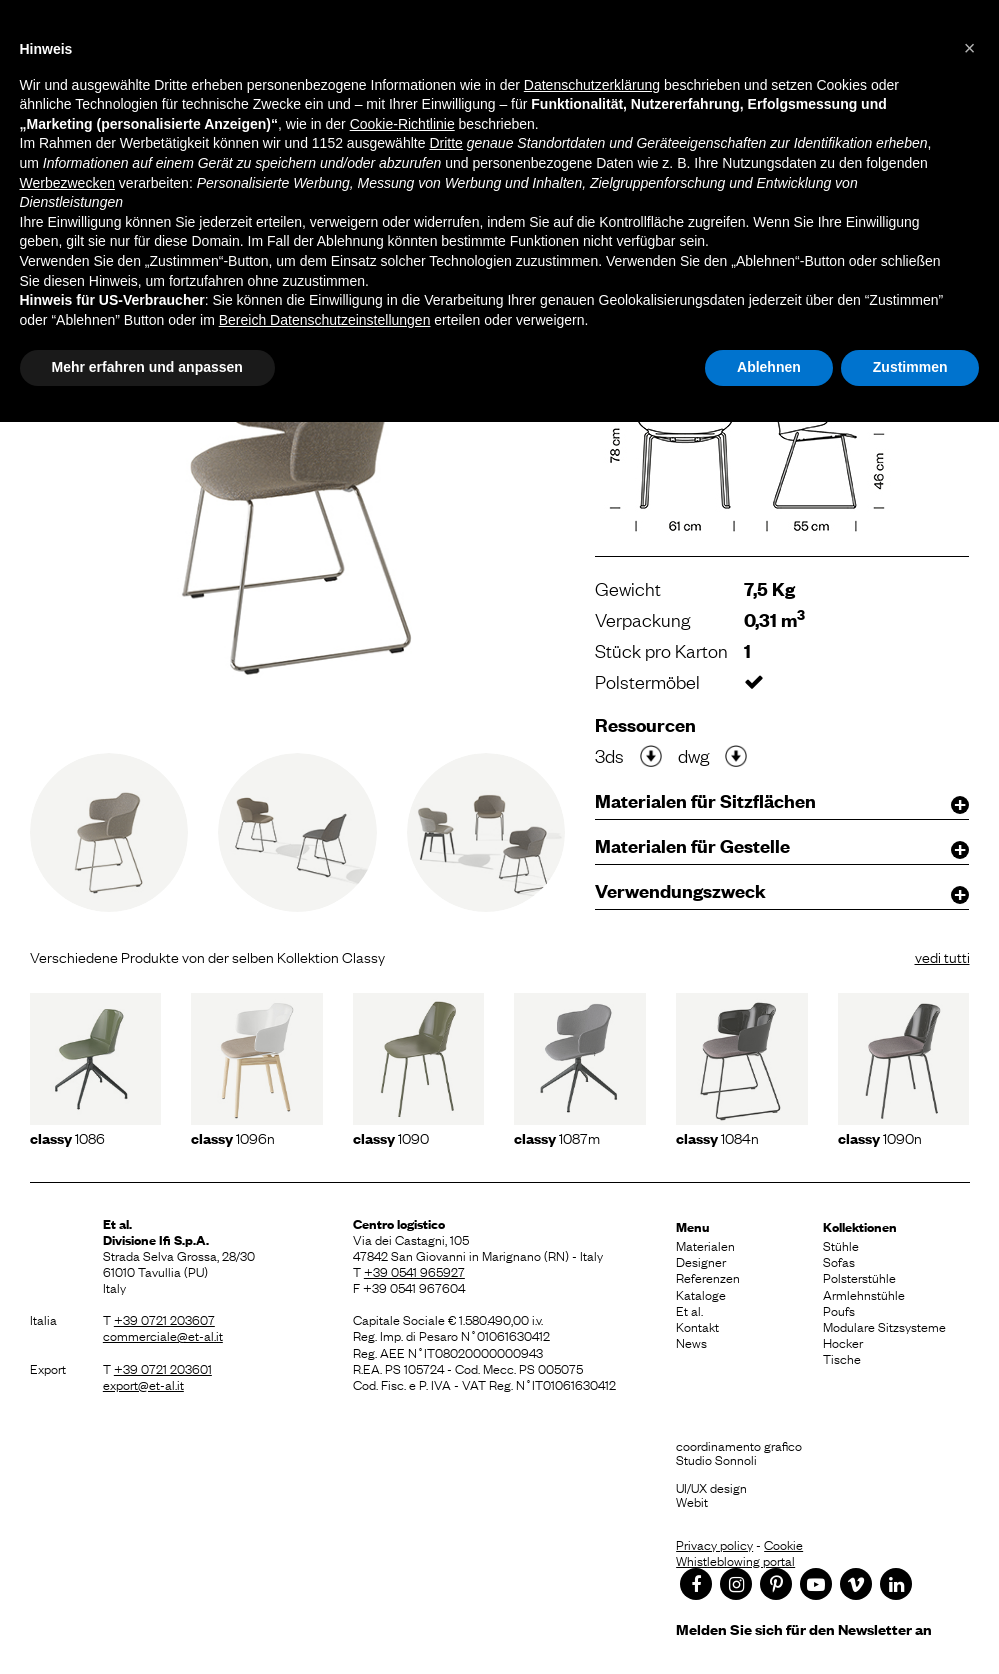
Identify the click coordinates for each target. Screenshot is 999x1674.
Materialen (705, 1245)
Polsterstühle (859, 1277)
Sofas (839, 1261)
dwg (693, 755)
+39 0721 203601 (163, 1368)
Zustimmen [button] (910, 367)
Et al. (689, 1310)
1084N (717, 1137)
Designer (701, 1261)
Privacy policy (714, 1544)
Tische (842, 1358)
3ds (609, 755)
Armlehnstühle (864, 1294)
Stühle (841, 1245)
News (691, 1342)
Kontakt (697, 1326)
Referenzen (708, 1277)
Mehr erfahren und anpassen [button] (147, 367)
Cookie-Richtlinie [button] (402, 124)
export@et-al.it (143, 1384)
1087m (557, 1137)
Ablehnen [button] (769, 367)
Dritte (445, 143)
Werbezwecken (67, 183)
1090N (880, 1137)
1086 (67, 1137)
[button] (970, 48)
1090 (391, 1137)
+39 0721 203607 (164, 1319)
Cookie (783, 1544)
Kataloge (701, 1294)
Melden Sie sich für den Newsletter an (804, 1628)
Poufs (839, 1310)
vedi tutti (942, 956)
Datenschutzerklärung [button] (592, 85)
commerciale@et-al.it (163, 1335)
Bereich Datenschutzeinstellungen (325, 320)
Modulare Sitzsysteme (884, 1326)
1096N (233, 1137)
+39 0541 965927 (414, 1271)
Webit (692, 1501)
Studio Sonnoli (716, 1459)
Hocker (843, 1342)
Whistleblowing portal (735, 1560)
